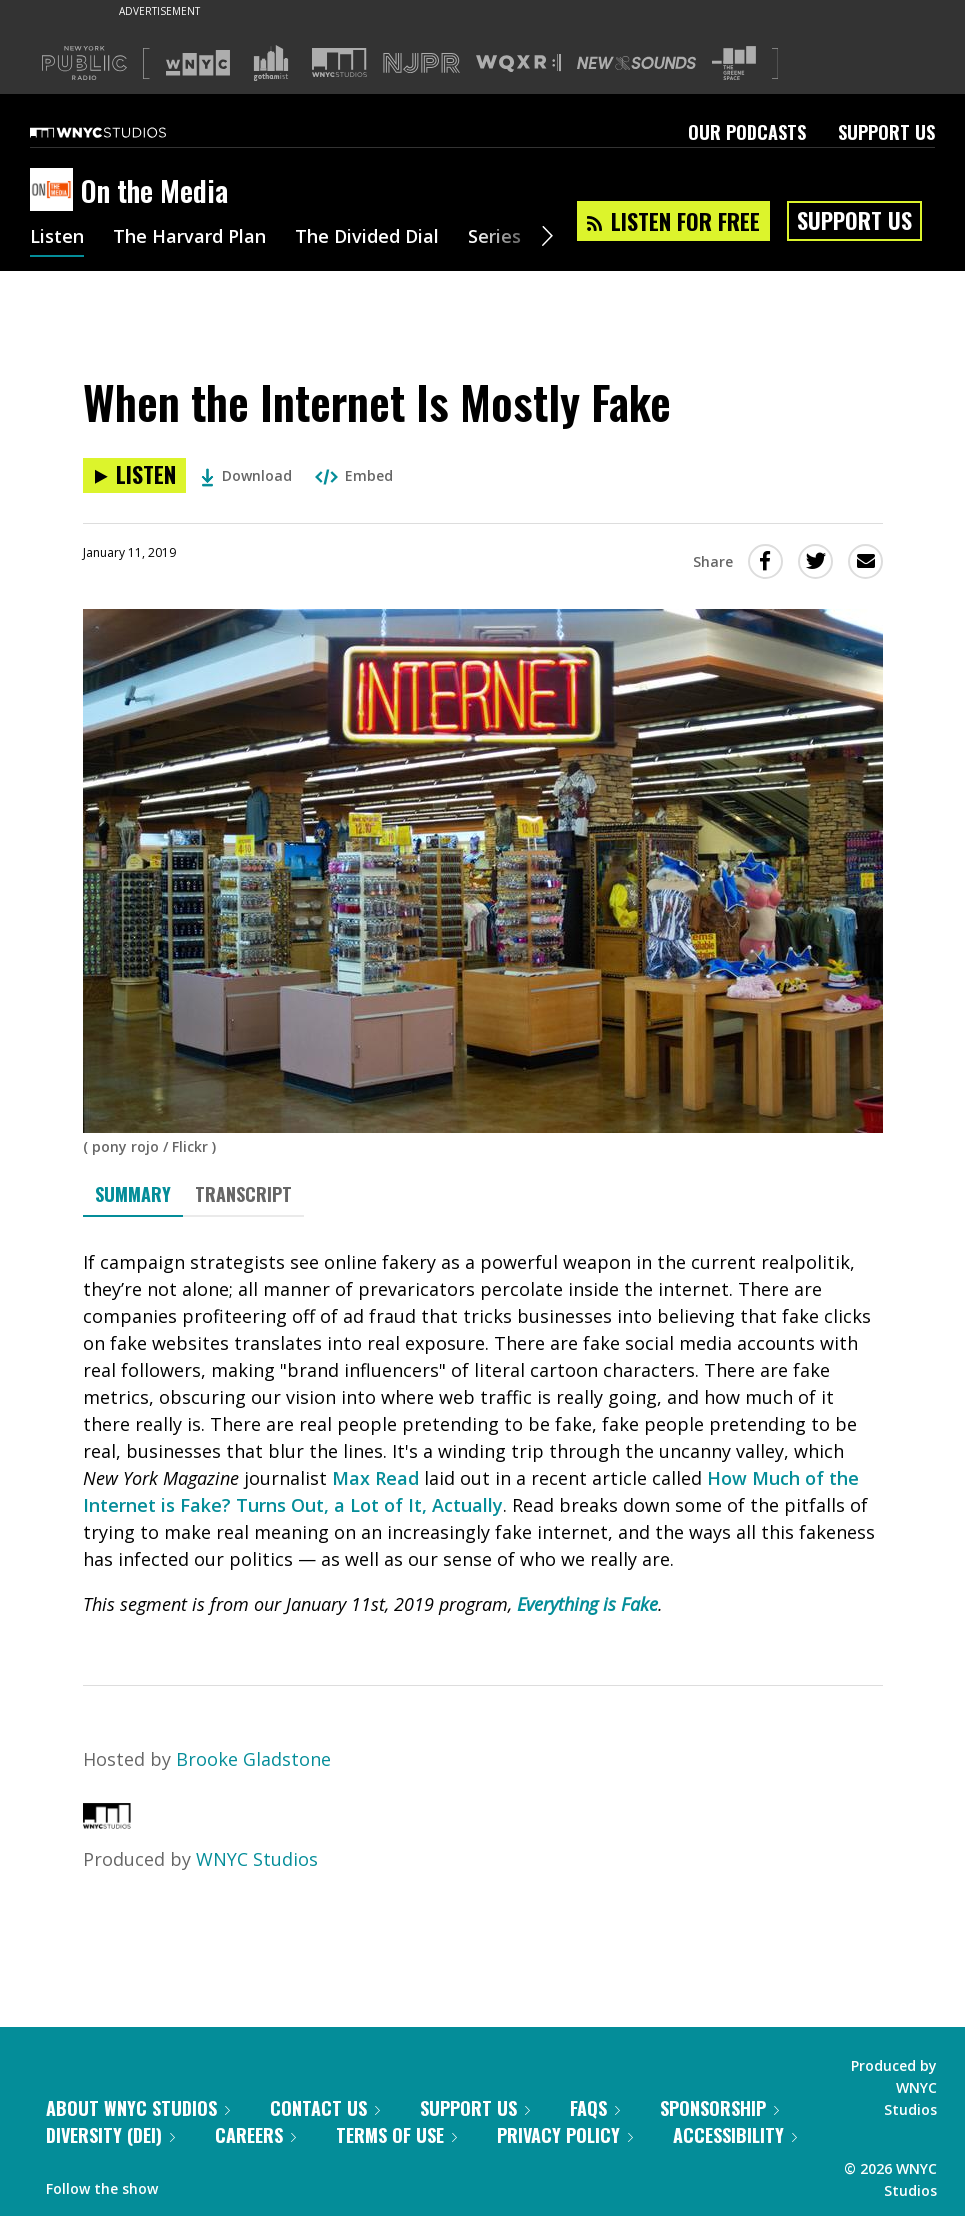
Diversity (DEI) (110, 2135)
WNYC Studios (257, 1859)
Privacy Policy (565, 2135)
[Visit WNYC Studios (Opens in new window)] (339, 62)
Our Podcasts (747, 132)
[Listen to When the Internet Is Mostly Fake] (134, 475)
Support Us (886, 132)
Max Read (375, 1478)
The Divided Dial (367, 238)
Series (494, 238)
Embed (354, 475)
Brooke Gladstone (253, 1759)
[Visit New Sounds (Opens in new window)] (636, 63)
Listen (57, 238)
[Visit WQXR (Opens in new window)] (518, 63)
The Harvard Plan (189, 238)
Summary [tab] (133, 1194)
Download (246, 475)
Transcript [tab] (243, 1194)
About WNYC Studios (138, 2108)
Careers (255, 2135)
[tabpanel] (483, 1433)
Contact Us (325, 2108)
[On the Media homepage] (55, 191)
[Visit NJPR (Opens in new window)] (421, 63)
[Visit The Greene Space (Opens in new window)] (734, 63)
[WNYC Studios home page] (123, 132)
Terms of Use (396, 2135)
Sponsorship (719, 2108)
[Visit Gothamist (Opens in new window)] (271, 63)
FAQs (595, 2108)
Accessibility (735, 2135)
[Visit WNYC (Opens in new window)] (198, 63)
